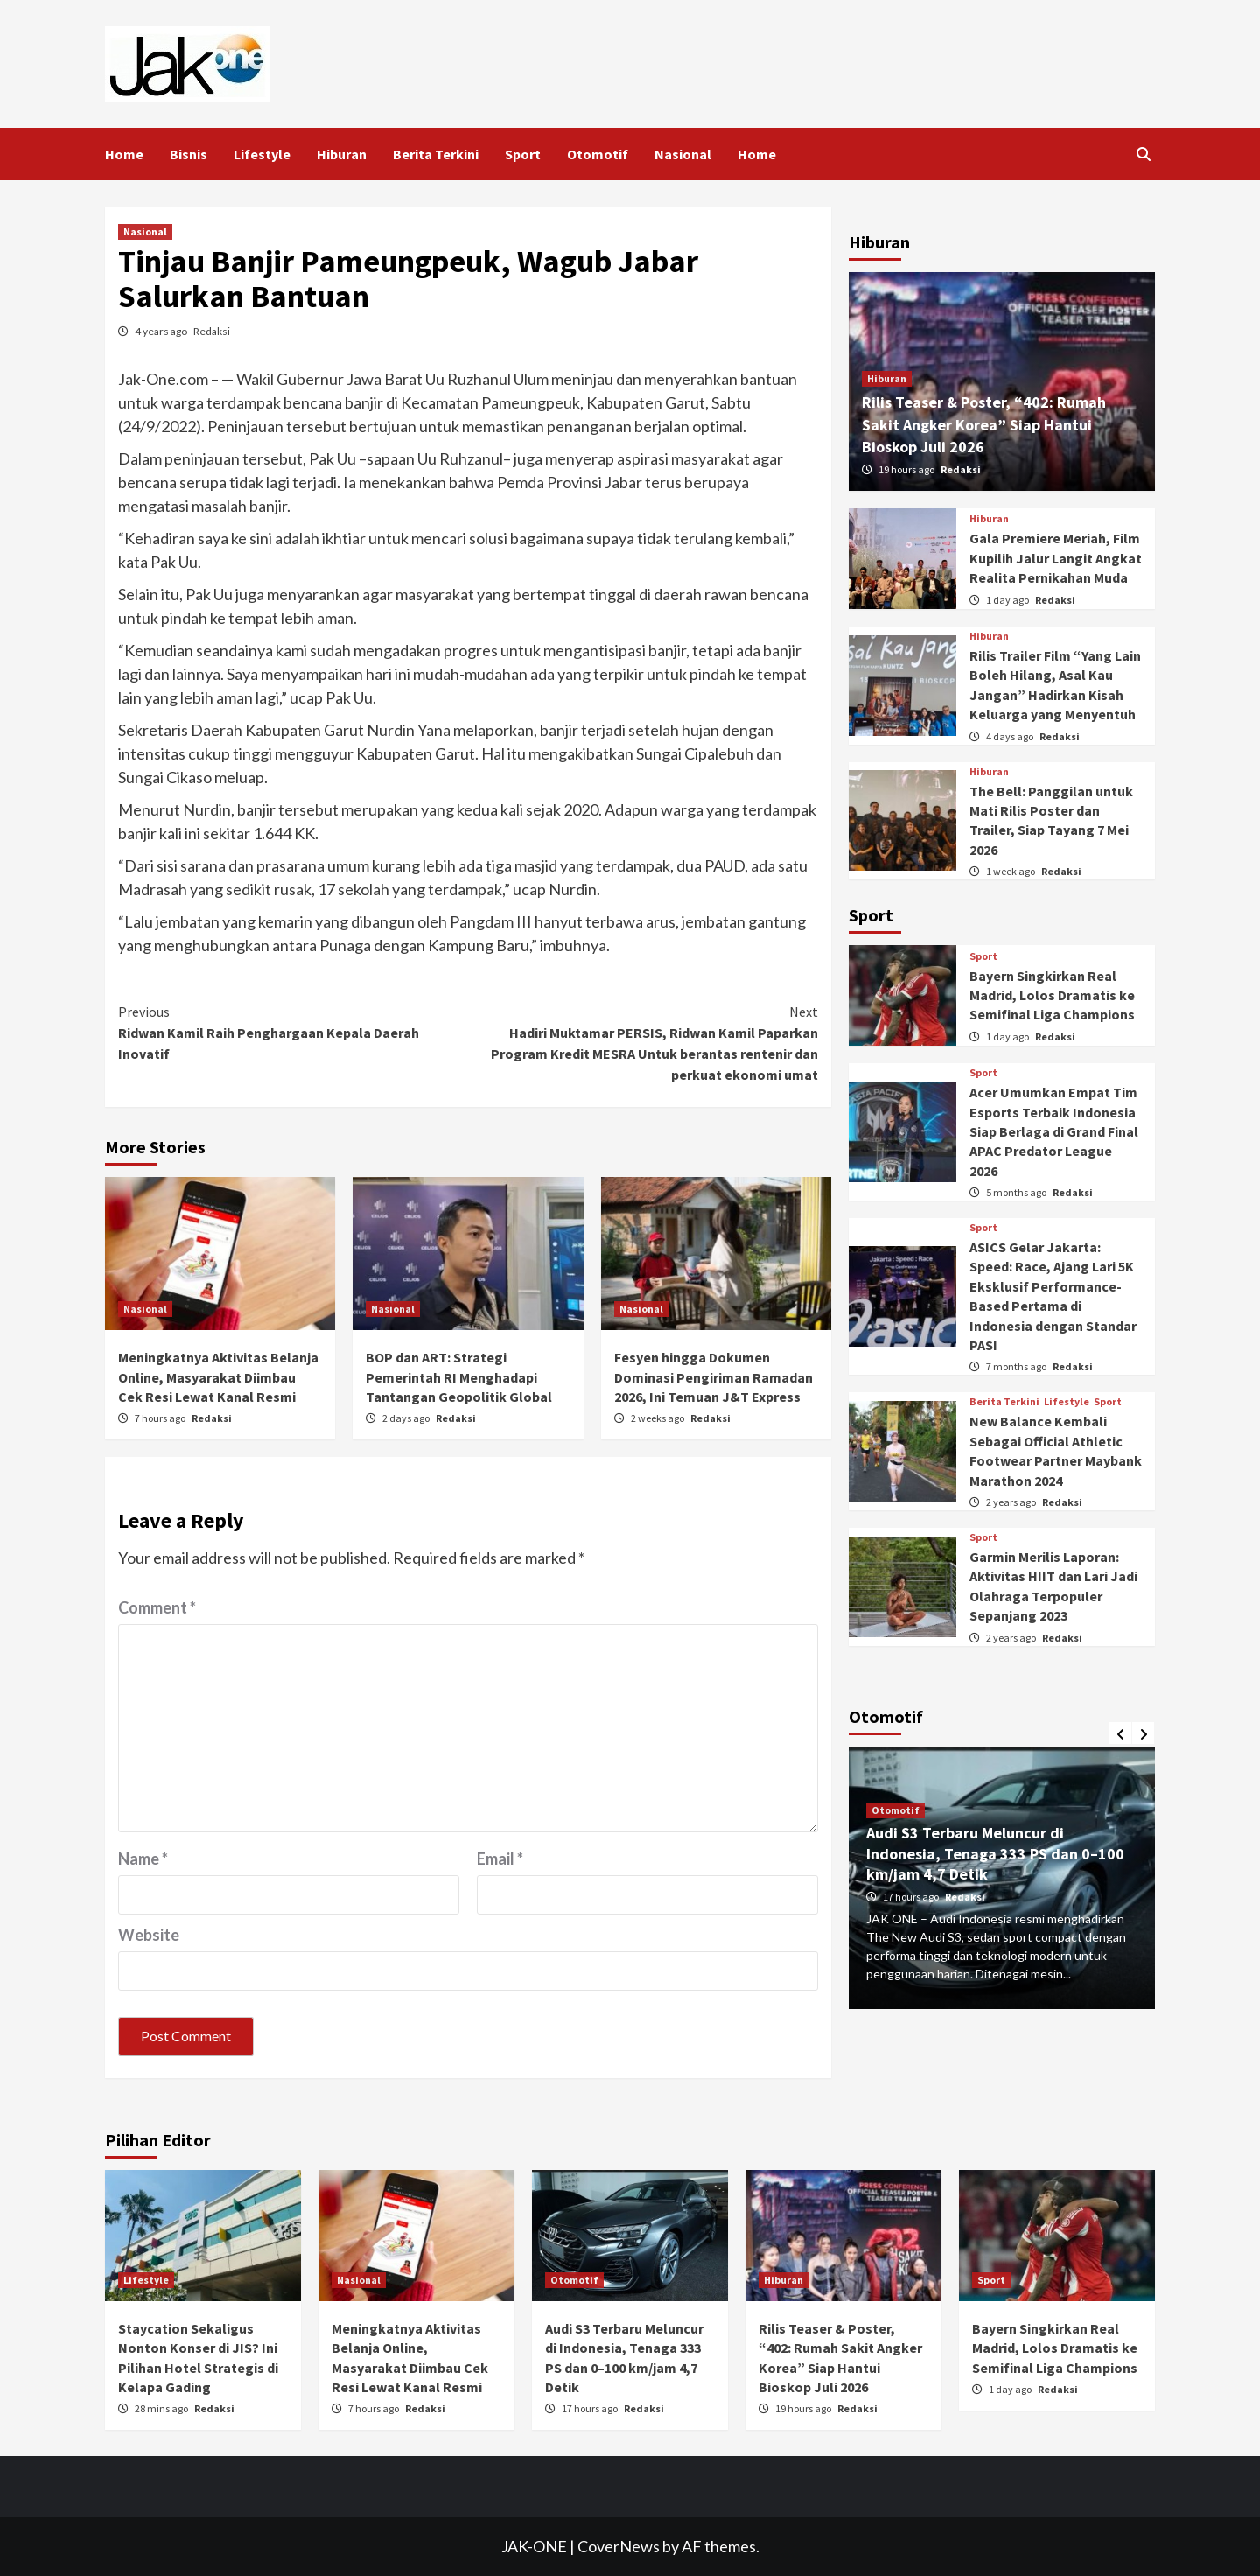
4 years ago (162, 331)
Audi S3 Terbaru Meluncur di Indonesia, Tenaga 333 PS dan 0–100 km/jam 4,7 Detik (995, 1853)
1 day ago (1008, 599)
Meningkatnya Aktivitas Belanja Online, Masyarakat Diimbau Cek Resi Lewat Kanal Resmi (218, 1376)
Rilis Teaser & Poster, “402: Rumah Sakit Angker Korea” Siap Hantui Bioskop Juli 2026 (984, 424)
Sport (523, 154)
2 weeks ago (658, 1417)
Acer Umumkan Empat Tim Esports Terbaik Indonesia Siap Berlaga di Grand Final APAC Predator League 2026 (1054, 1131)
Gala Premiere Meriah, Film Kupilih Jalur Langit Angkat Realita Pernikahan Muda (1056, 557)
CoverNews (619, 2546)
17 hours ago (912, 1896)
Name (143, 1858)
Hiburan (342, 154)
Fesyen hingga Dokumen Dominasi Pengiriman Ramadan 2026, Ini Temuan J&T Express (713, 1376)
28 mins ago (162, 2408)
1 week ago (1011, 871)
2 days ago (406, 1417)
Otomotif (597, 154)
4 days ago (1010, 736)
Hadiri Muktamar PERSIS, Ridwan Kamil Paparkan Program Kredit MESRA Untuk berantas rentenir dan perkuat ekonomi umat (643, 1042)
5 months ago (1017, 1192)
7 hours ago (161, 1417)
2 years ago (1012, 1501)
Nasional (682, 154)
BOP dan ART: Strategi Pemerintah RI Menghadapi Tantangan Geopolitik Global (459, 1376)
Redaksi (211, 331)
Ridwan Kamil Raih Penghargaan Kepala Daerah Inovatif (293, 1031)
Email (500, 1858)
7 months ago (1017, 1366)
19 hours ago (907, 469)
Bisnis (188, 154)
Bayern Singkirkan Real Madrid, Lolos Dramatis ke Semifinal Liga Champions (1052, 995)
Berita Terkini (436, 154)
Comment (157, 1607)
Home (124, 154)
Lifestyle (262, 154)
